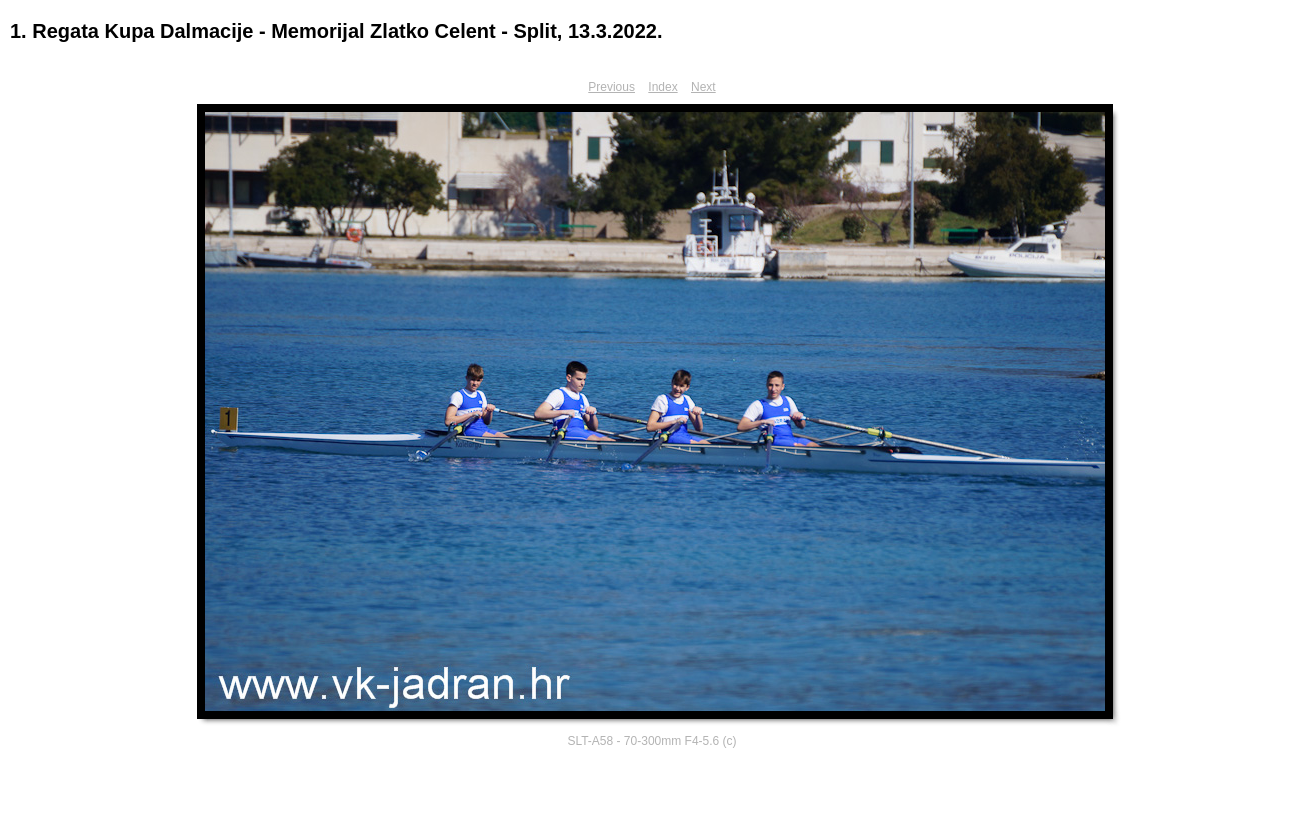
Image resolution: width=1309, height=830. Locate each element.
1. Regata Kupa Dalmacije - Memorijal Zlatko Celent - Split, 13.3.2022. (336, 31)
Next (703, 87)
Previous (611, 87)
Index (662, 87)
